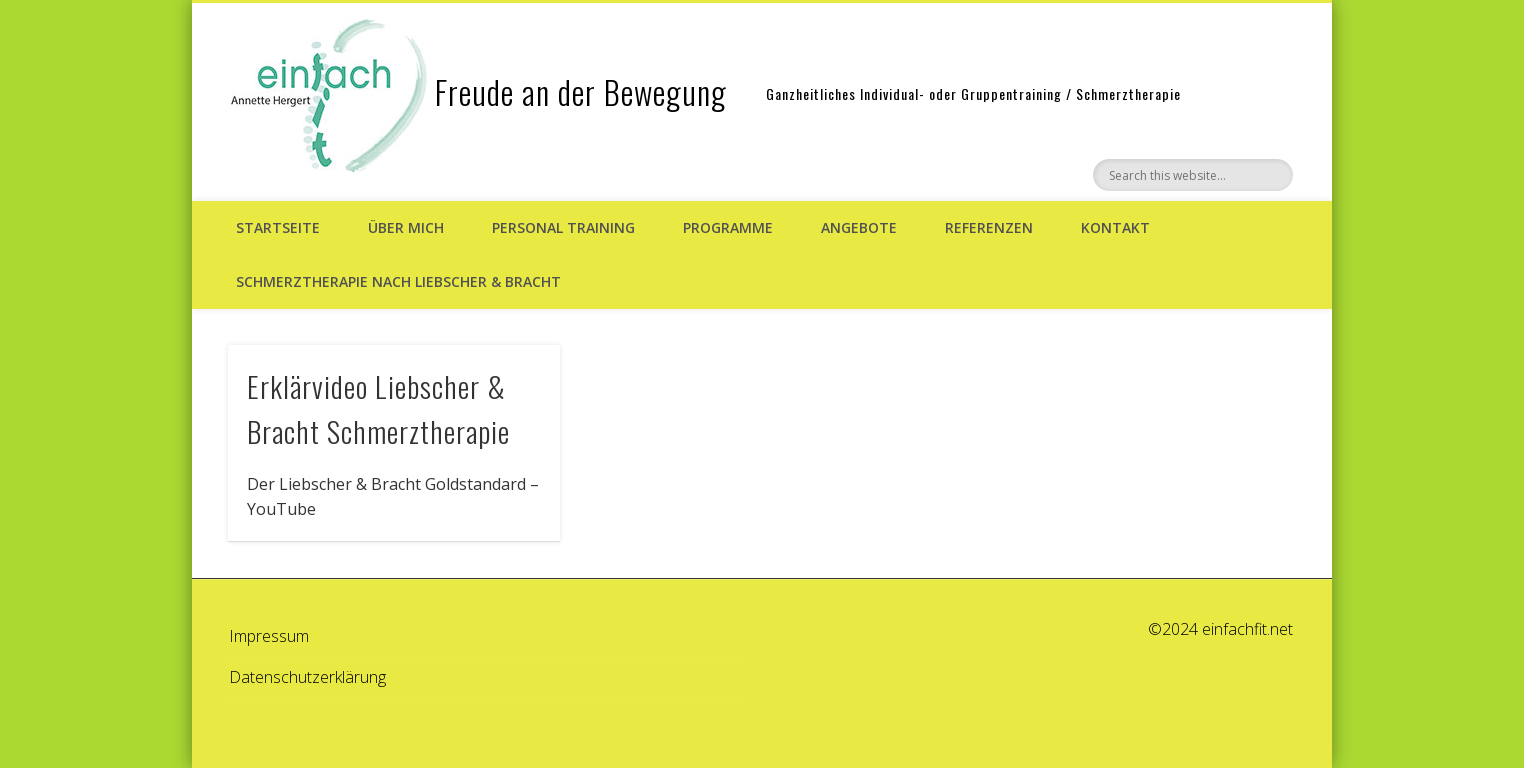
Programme (728, 227)
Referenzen (989, 227)
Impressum (269, 636)
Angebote (859, 227)
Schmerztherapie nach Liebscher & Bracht (398, 281)
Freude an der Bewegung (581, 91)
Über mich (406, 227)
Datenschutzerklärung (307, 677)
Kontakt (1115, 227)
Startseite (278, 227)
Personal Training (563, 227)
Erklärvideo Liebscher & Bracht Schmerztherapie (378, 408)
